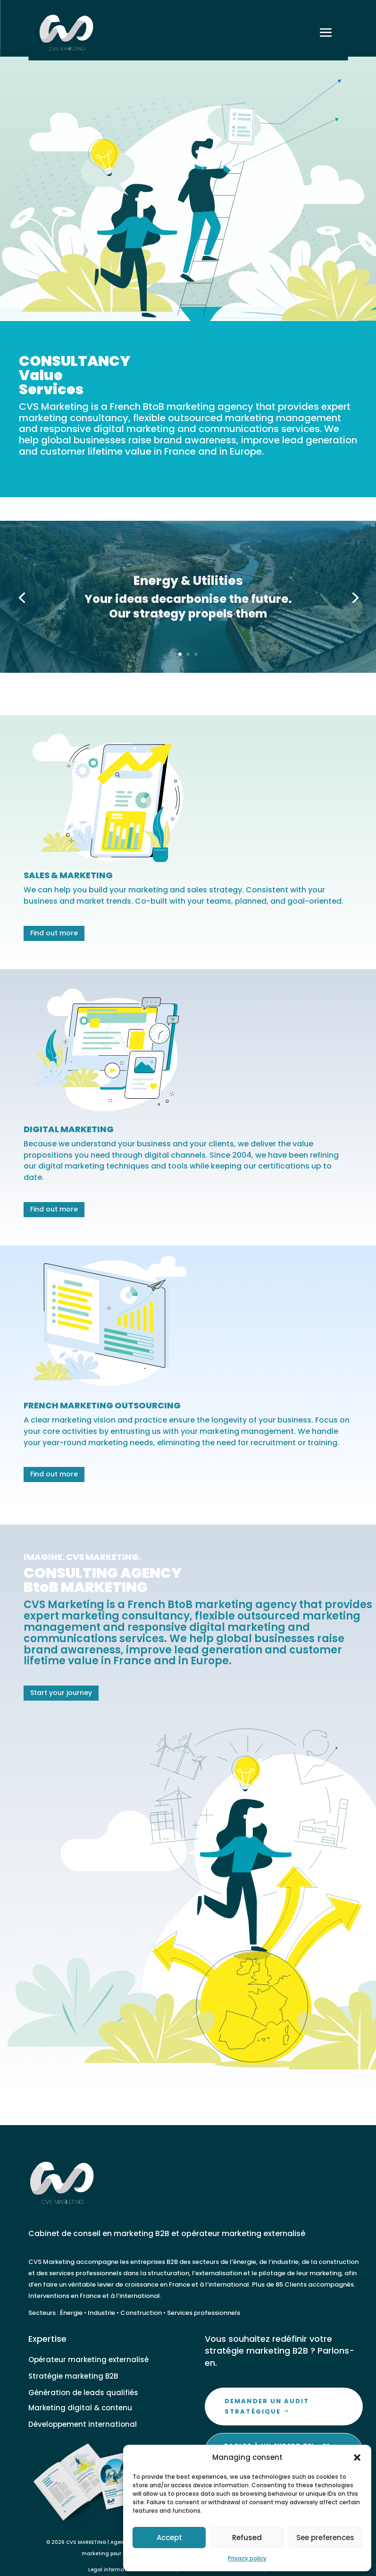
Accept (169, 2537)
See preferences (325, 2537)
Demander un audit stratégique (267, 2406)
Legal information (111, 2569)
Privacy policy (247, 2558)
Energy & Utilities (188, 587)
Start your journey (61, 1692)
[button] (357, 2457)
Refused (247, 2537)
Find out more (54, 933)
